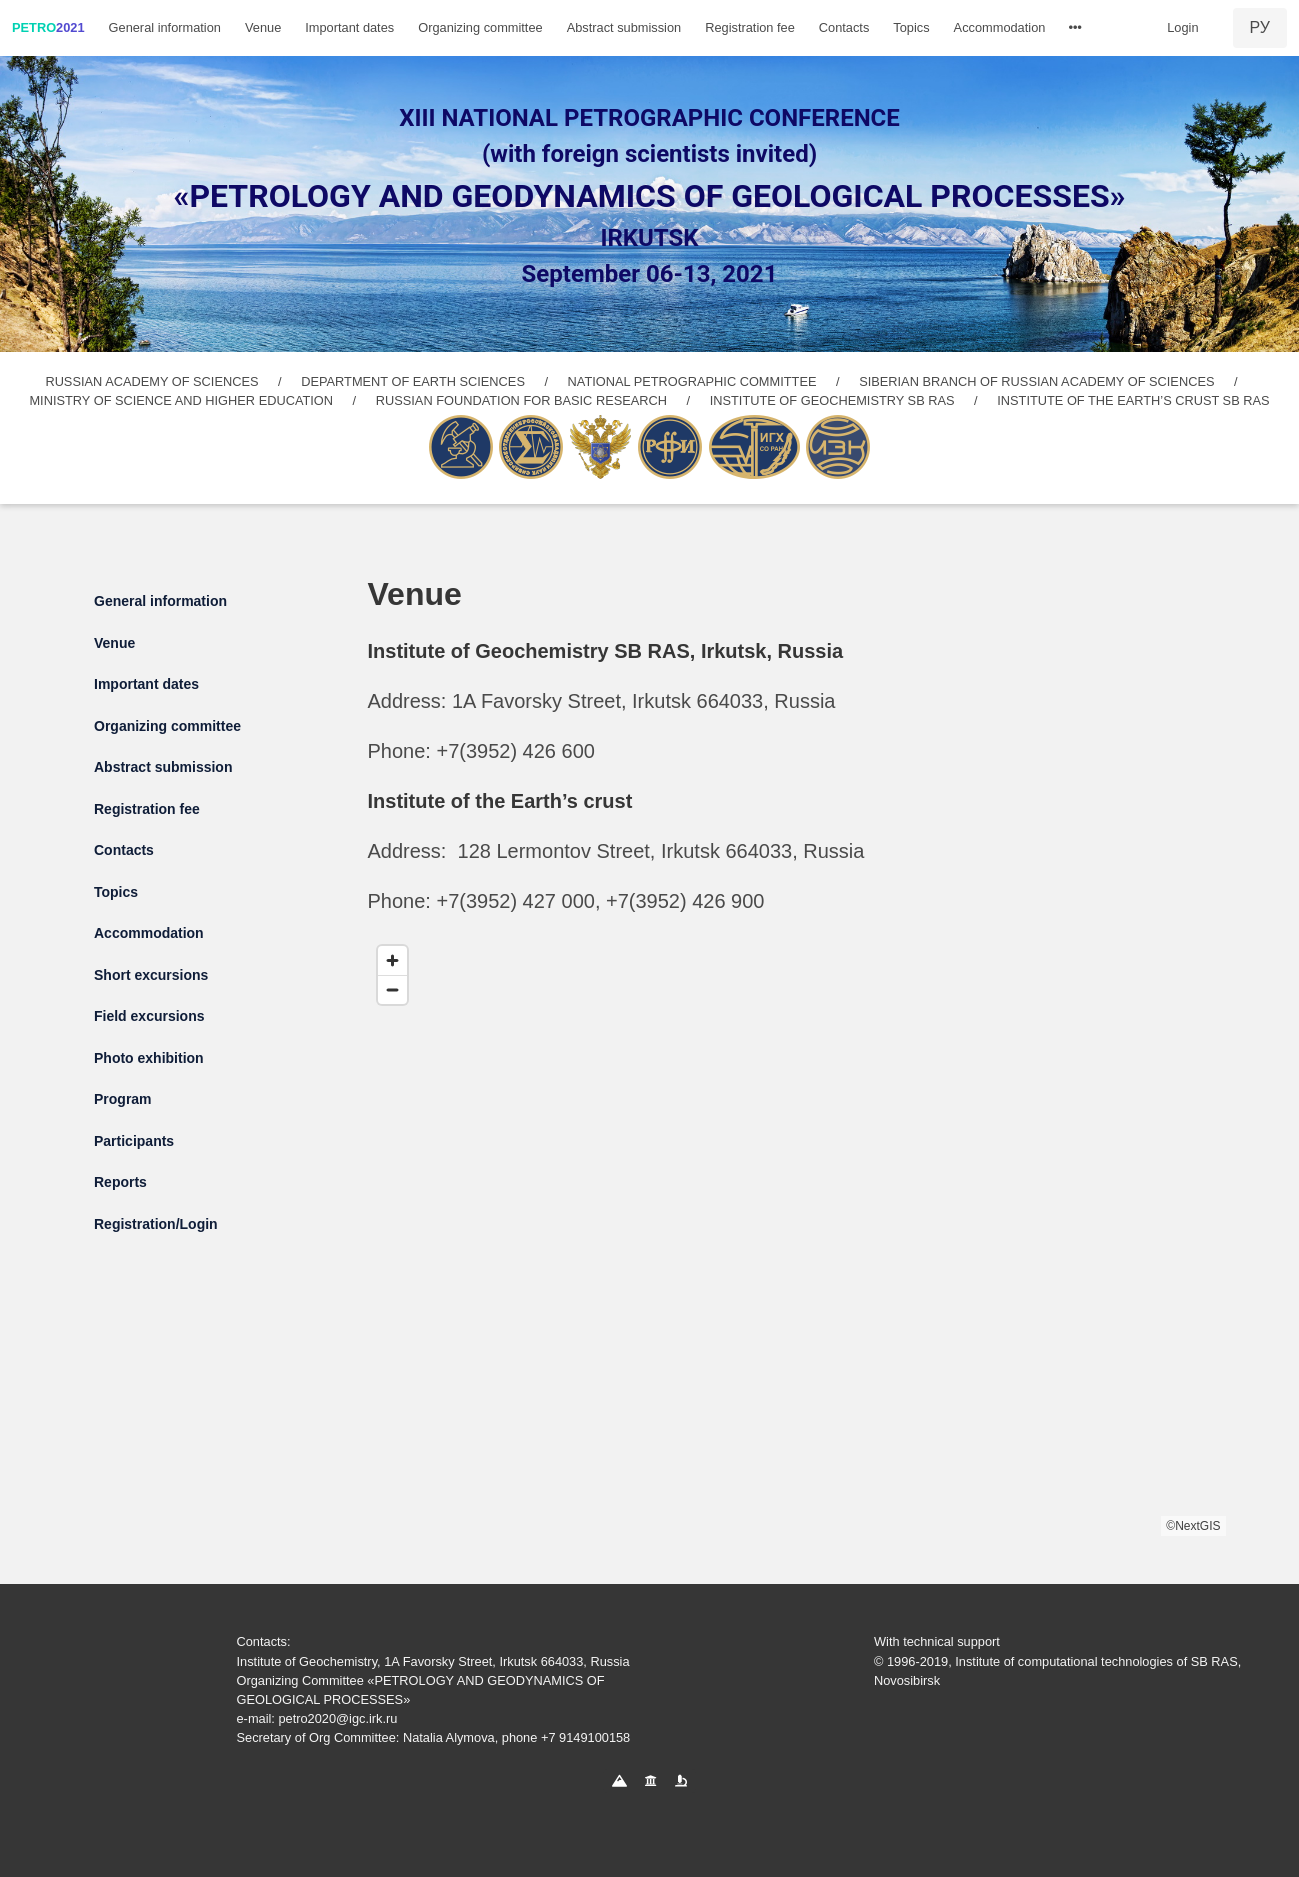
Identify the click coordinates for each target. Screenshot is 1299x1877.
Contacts (844, 27)
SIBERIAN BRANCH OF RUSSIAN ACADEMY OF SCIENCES (1036, 381)
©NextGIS (1193, 1526)
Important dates (349, 27)
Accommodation (1000, 27)
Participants (134, 1141)
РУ (1260, 27)
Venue (263, 27)
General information (165, 27)
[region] (797, 1236)
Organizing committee (480, 27)
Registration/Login (156, 1224)
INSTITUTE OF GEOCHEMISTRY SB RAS (832, 400)
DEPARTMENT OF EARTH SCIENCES (413, 381)
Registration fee (750, 27)
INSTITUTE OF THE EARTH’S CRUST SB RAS (1133, 400)
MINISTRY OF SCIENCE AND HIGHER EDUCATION (181, 400)
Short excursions (151, 975)
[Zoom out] (392, 989)
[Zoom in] (392, 960)
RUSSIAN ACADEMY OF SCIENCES (151, 381)
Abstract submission (624, 27)
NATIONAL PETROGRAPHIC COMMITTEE (692, 381)
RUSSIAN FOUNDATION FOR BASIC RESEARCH (521, 400)
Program (123, 1099)
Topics (911, 27)
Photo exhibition (149, 1058)
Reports (120, 1182)
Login (1182, 27)
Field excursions (149, 1016)
